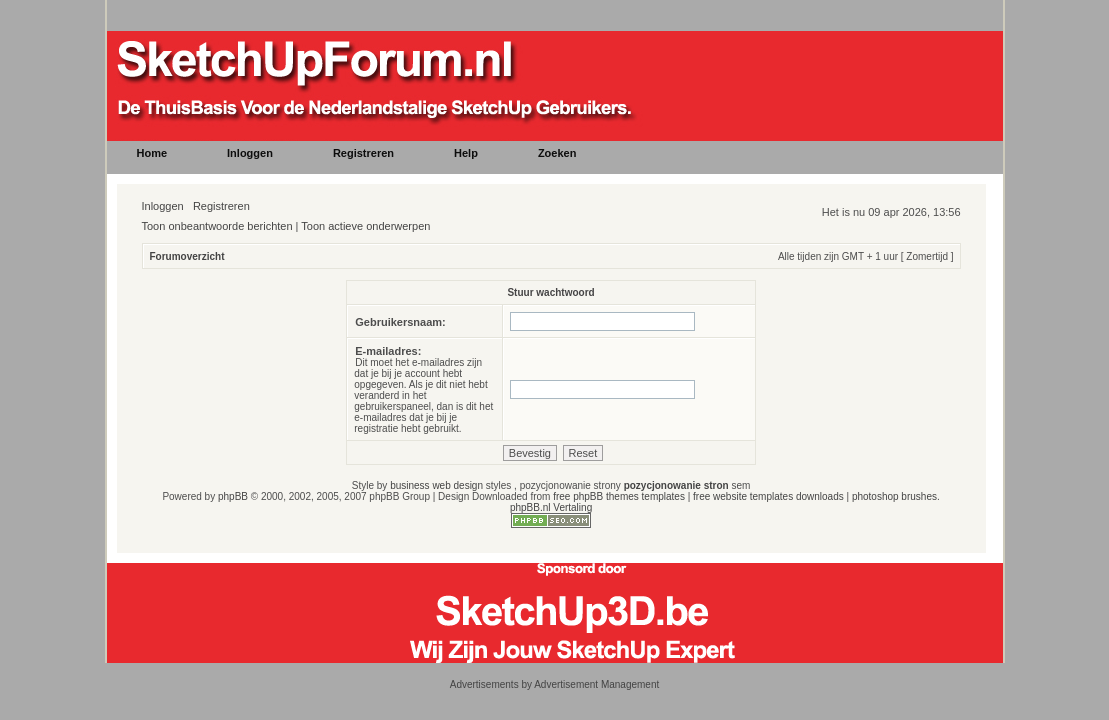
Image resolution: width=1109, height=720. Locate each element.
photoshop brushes (894, 496)
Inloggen (163, 206)
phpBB (233, 496)
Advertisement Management (596, 684)
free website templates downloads (768, 496)
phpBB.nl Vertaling (551, 507)
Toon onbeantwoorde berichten (217, 226)
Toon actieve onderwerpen (365, 226)
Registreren (221, 206)
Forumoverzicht (187, 256)
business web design (436, 485)
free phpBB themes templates (619, 496)
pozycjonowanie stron (676, 485)
